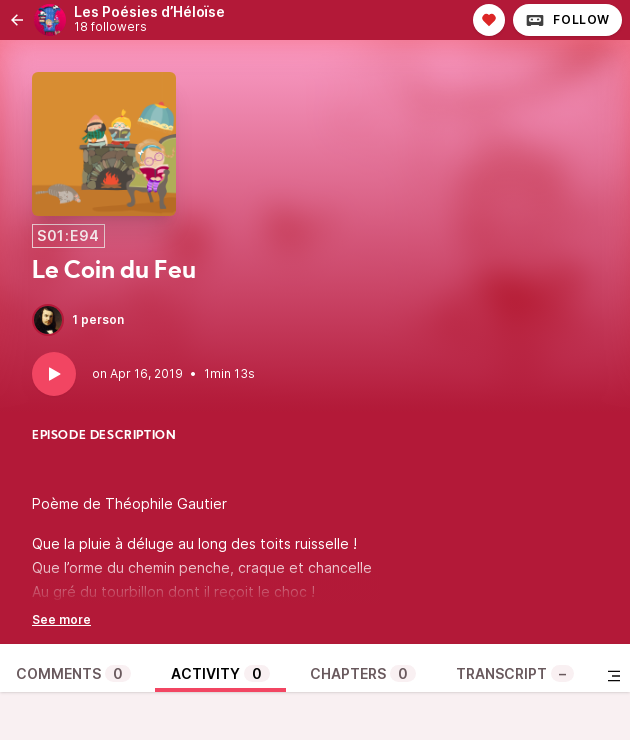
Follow (567, 20)
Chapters (363, 673)
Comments (73, 673)
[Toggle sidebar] (614, 676)
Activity (220, 673)
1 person (78, 320)
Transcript (515, 673)
